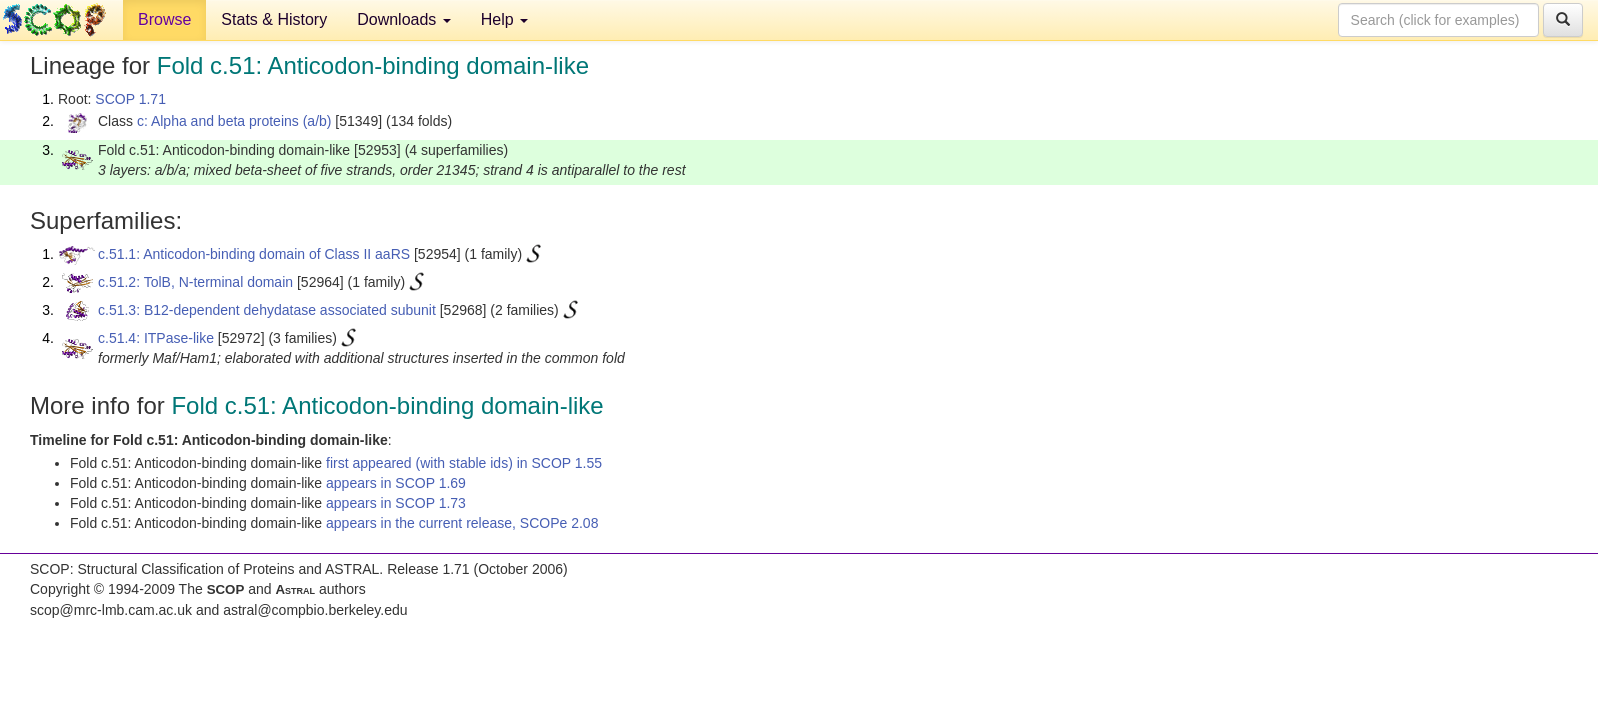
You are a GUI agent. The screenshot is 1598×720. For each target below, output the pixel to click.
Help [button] (504, 19)
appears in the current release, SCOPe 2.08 (462, 523)
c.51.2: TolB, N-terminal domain (195, 282)
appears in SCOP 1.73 (396, 503)
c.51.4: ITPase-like (156, 338)
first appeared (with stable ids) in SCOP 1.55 (464, 463)
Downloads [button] (404, 19)
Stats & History (274, 19)
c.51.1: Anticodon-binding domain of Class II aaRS (254, 254)
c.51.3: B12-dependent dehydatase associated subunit (267, 310)
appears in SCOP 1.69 (396, 483)
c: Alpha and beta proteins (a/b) (234, 121)
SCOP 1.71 (130, 99)
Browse (164, 19)
